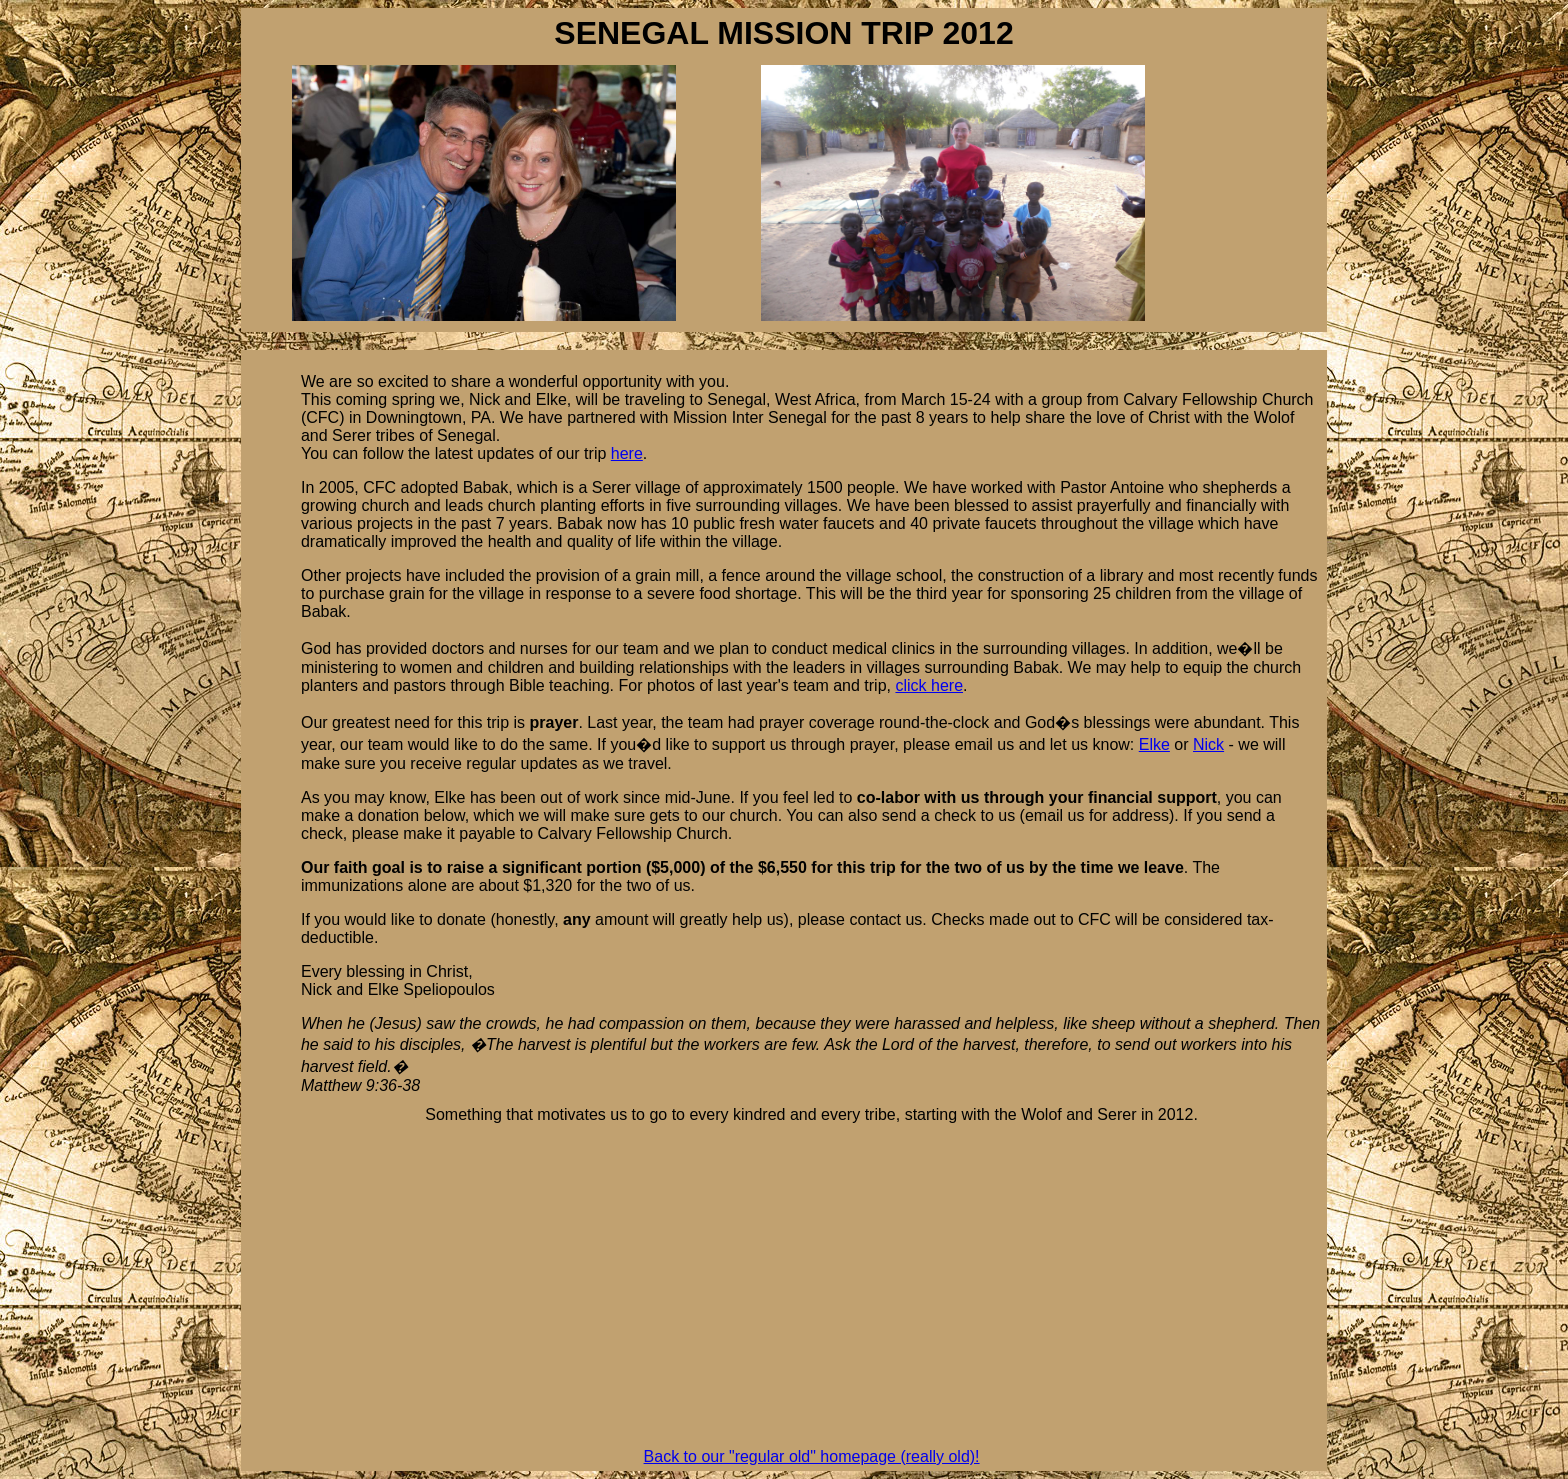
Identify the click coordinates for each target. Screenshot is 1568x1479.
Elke (1154, 744)
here (627, 453)
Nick (1208, 744)
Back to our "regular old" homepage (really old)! (812, 1456)
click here (929, 685)
